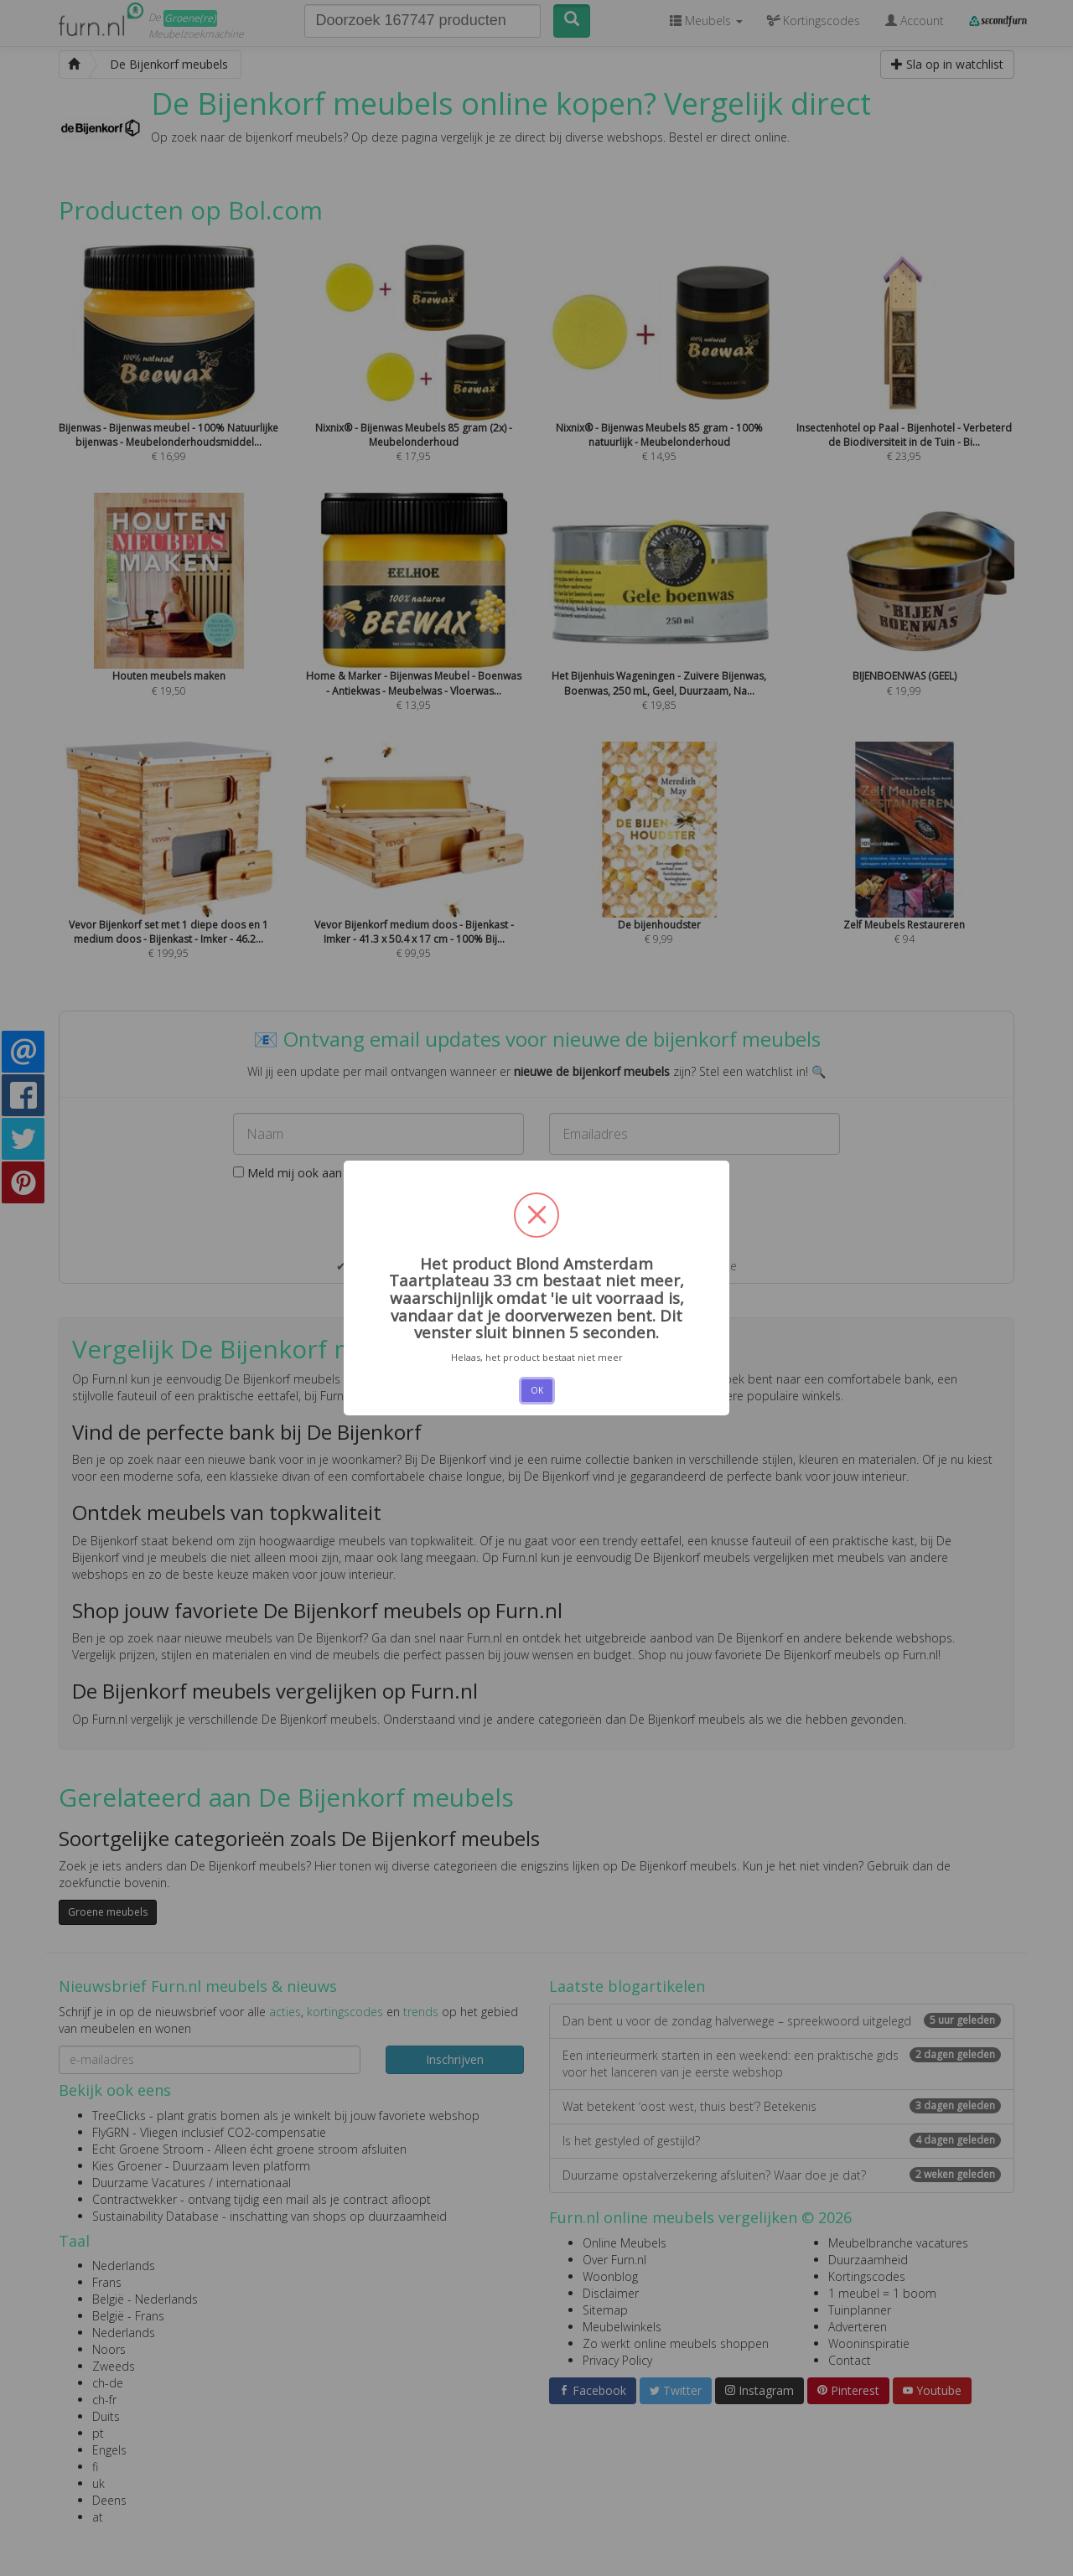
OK (537, 1390)
